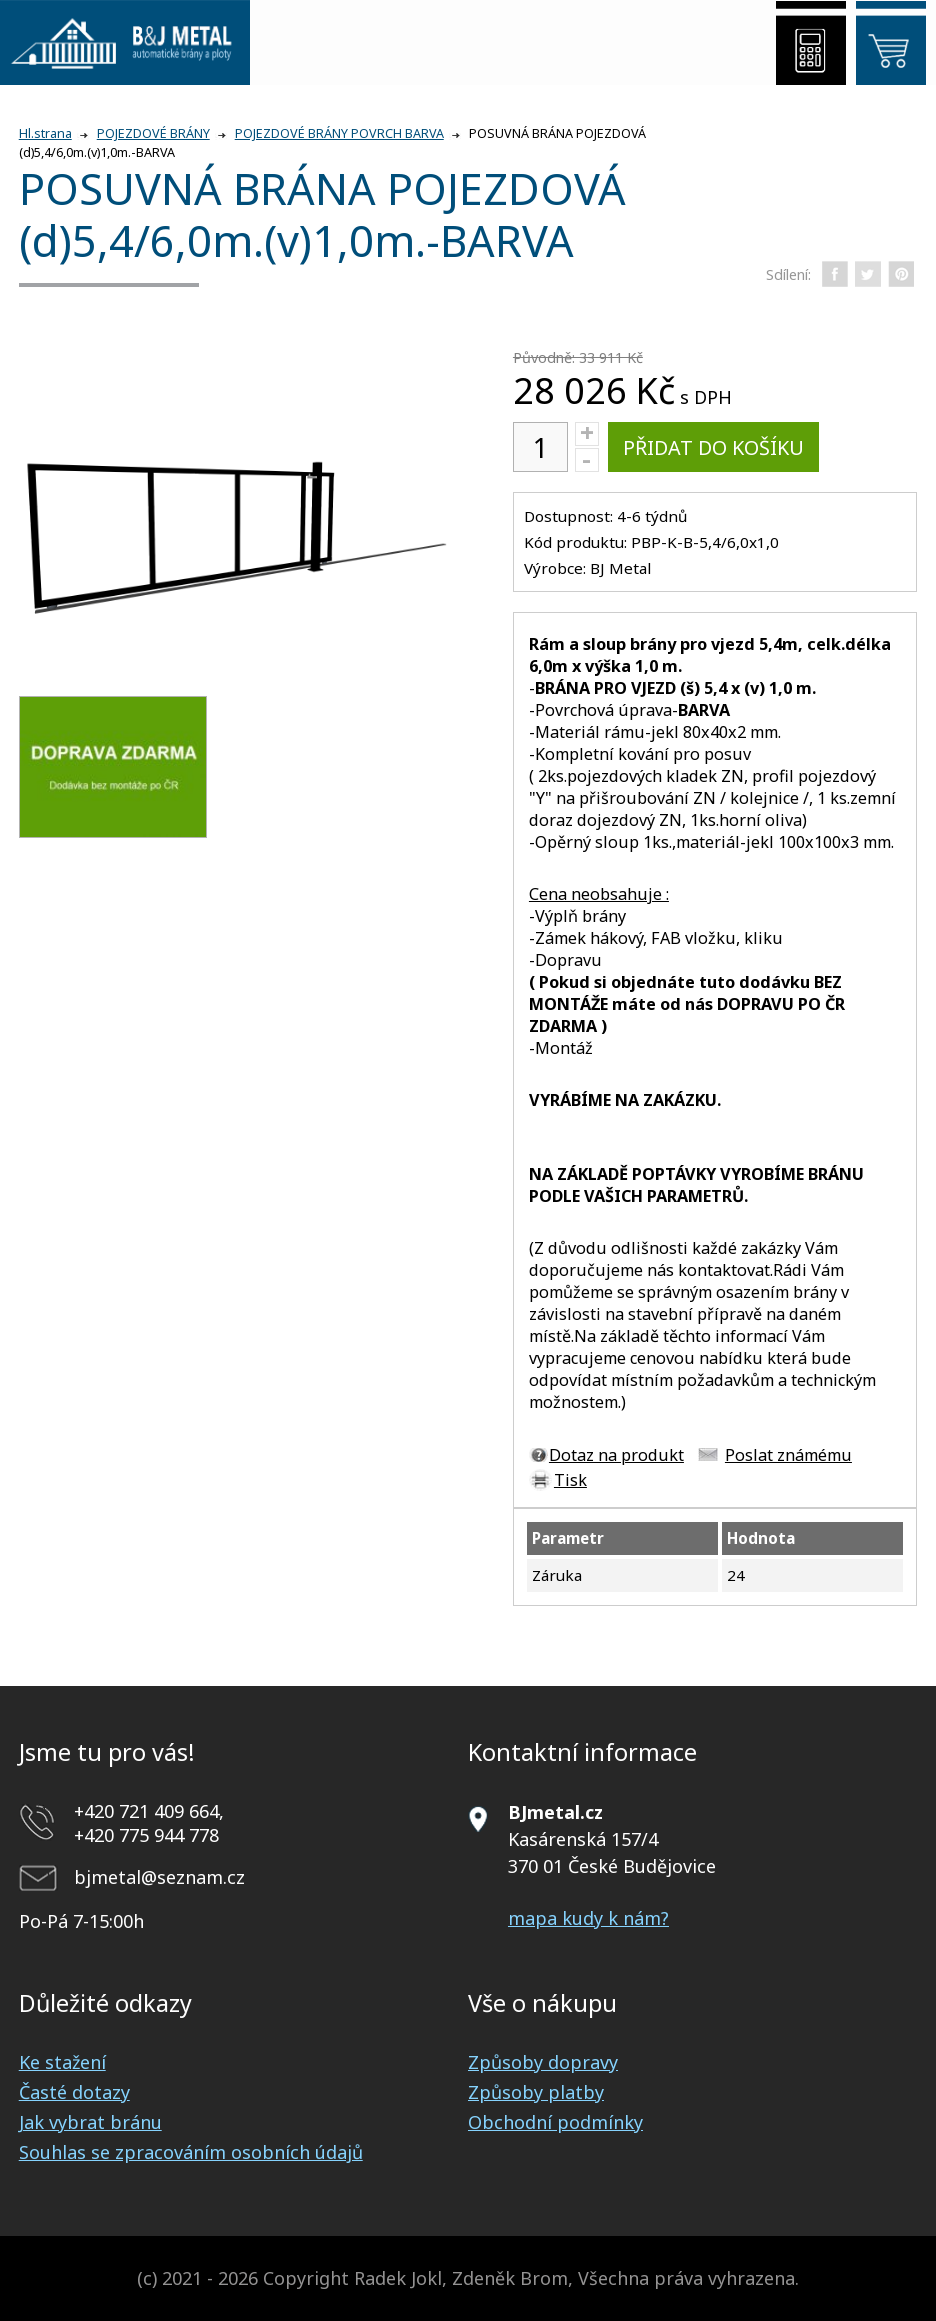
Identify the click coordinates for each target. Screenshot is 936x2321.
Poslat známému (788, 1455)
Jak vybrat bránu (90, 2122)
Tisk (570, 1480)
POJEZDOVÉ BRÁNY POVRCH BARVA (339, 133)
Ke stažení (62, 2062)
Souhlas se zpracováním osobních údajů (191, 2152)
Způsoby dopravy (543, 2062)
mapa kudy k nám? (588, 1918)
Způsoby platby (536, 2092)
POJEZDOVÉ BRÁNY (153, 133)
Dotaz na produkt (616, 1455)
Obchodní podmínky (555, 2122)
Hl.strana (45, 133)
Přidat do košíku (713, 447)
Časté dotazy (74, 2092)
